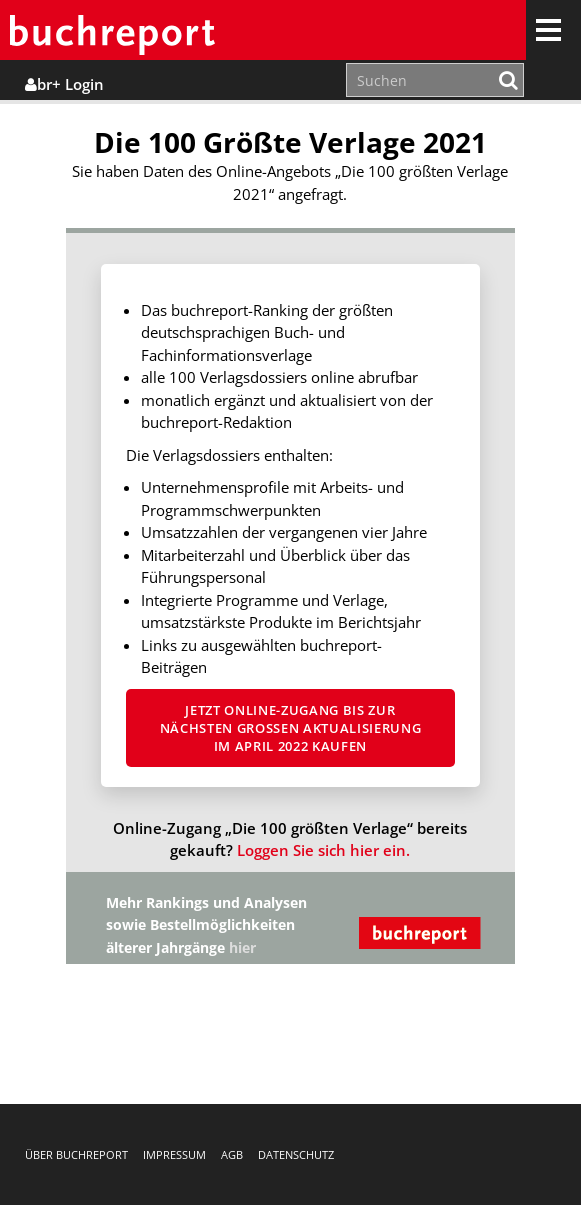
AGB (232, 1154)
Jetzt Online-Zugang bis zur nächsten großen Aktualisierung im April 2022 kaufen (291, 728)
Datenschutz (296, 1154)
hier (242, 948)
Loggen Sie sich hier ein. (323, 850)
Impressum (174, 1154)
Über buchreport (76, 1154)
